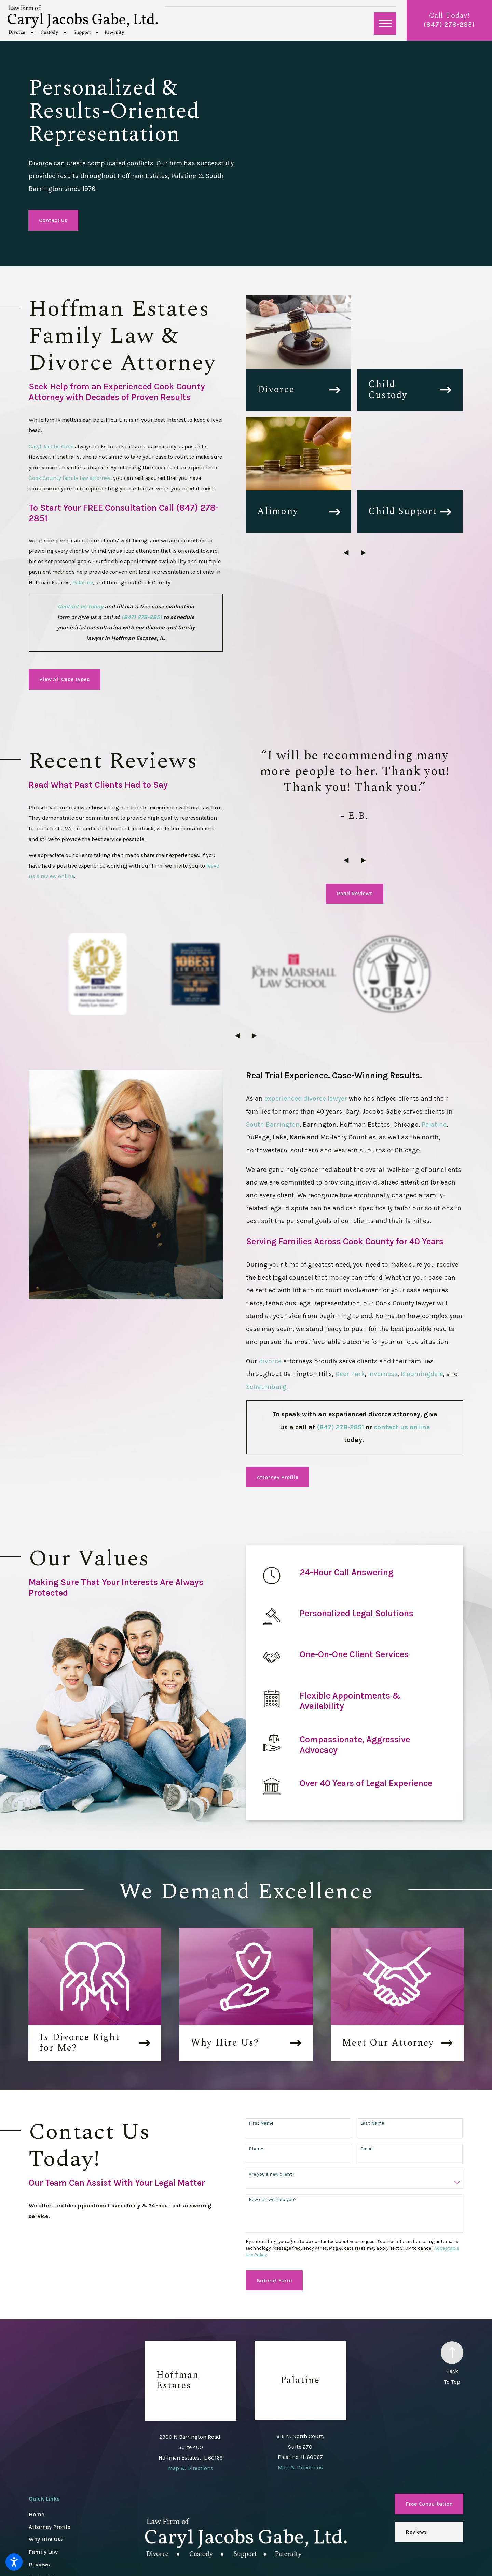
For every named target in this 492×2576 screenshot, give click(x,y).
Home (36, 2431)
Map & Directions (190, 2385)
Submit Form (274, 2197)
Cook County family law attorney (69, 478)
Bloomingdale (422, 1291)
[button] (14, 2562)
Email (366, 2066)
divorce (271, 1278)
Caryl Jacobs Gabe (51, 446)
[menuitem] (87, 2432)
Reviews (39, 2482)
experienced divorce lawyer (305, 1016)
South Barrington (273, 1041)
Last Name (372, 2041)
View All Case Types (64, 679)
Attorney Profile (277, 1394)
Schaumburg (266, 1304)
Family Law (43, 2469)
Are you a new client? (272, 2091)
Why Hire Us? (46, 2456)
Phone (256, 2066)
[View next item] (363, 552)
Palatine (82, 582)
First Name (261, 2041)
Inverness (383, 1291)
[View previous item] (346, 552)
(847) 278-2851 (449, 24)
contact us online (402, 1344)
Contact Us (53, 220)
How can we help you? (273, 2117)
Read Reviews (355, 893)
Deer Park (350, 1291)
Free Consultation (429, 2421)
